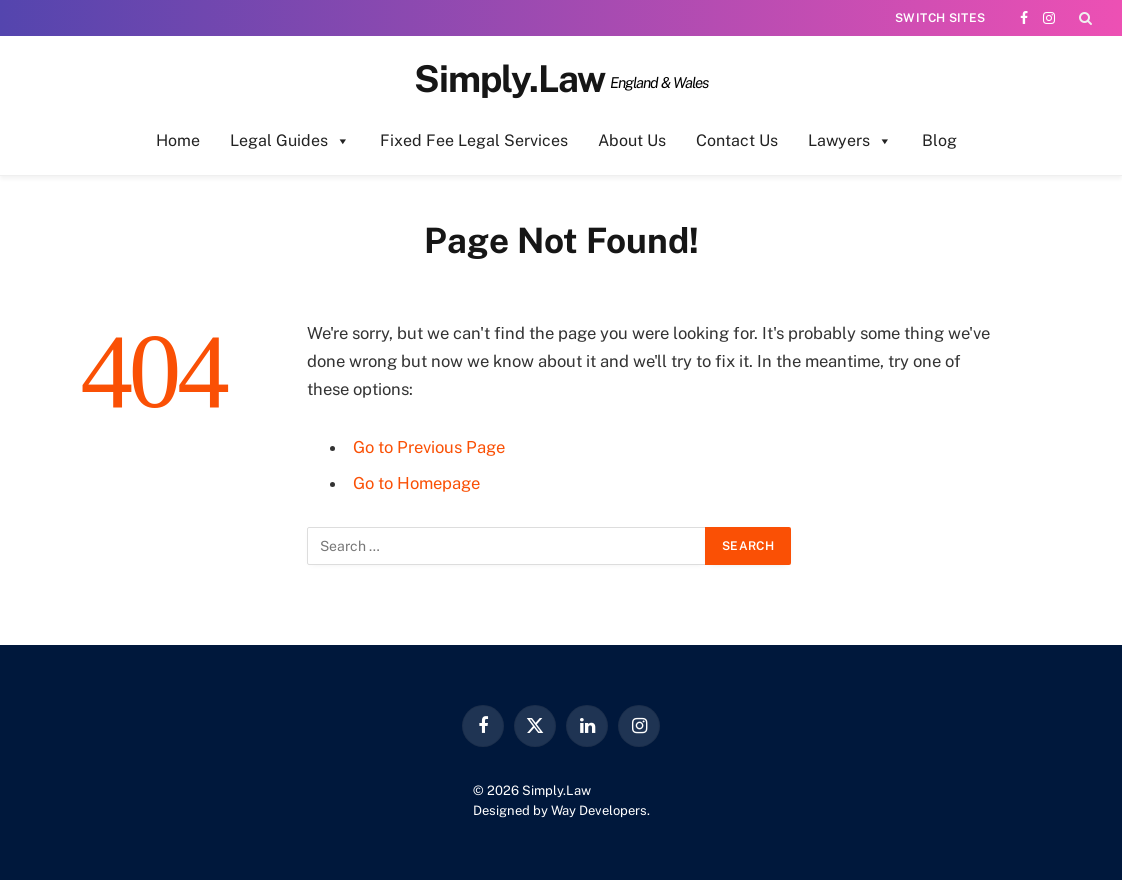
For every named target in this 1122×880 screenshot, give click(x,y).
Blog (939, 140)
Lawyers (850, 141)
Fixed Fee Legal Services (474, 140)
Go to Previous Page (429, 447)
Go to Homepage (416, 483)
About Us (632, 140)
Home (178, 140)
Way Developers (599, 810)
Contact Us (737, 140)
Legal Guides (290, 141)
